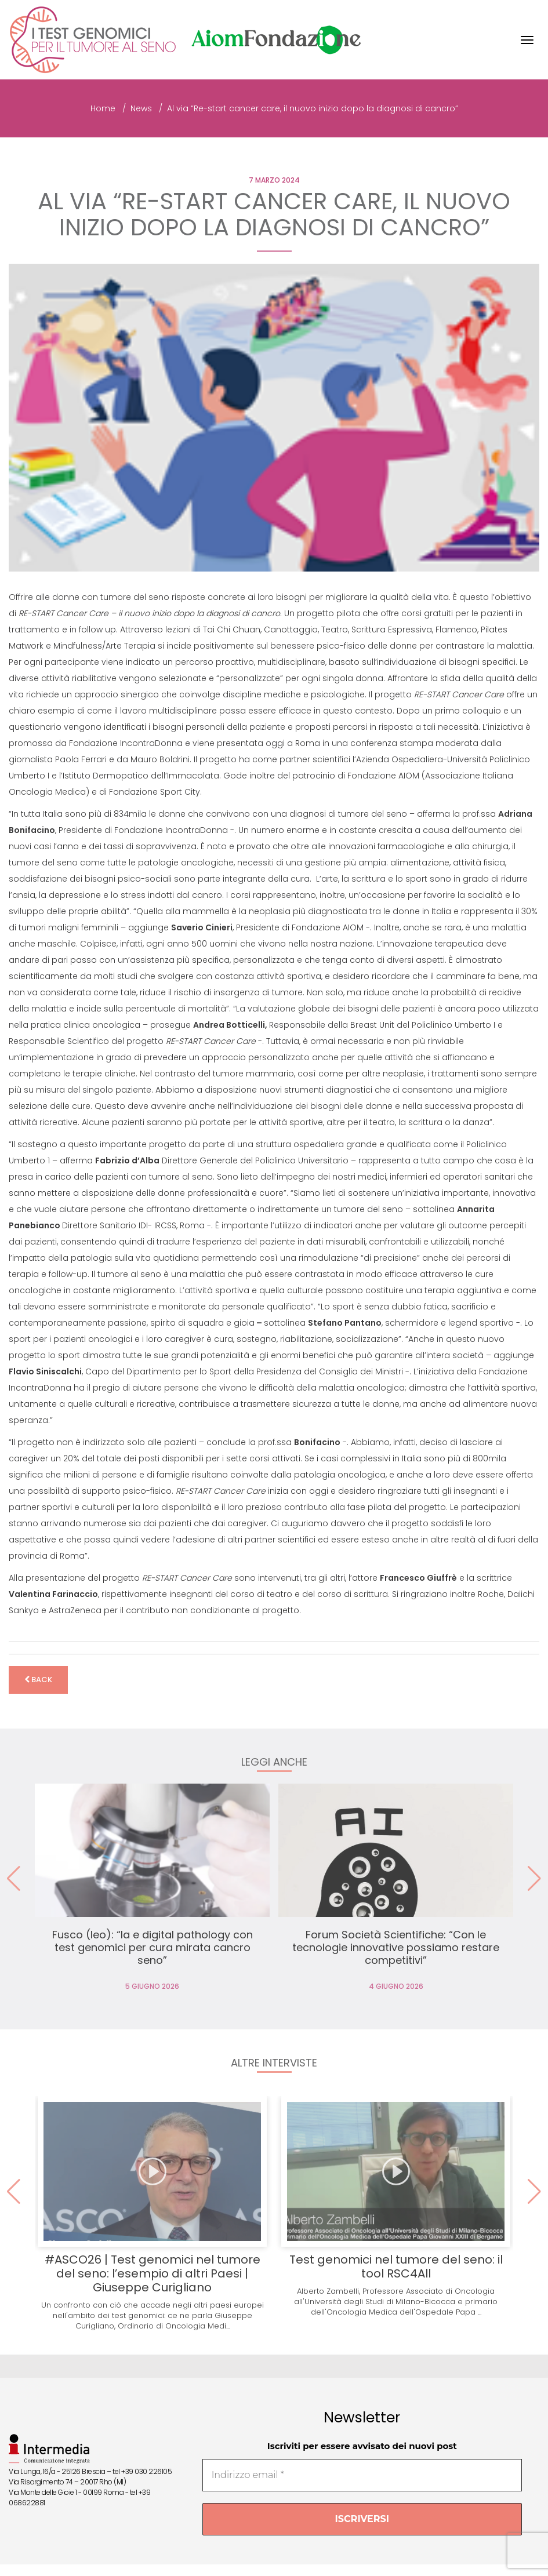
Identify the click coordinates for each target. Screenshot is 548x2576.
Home (102, 108)
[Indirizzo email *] (362, 2475)
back (38, 1679)
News (141, 108)
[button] (534, 1878)
